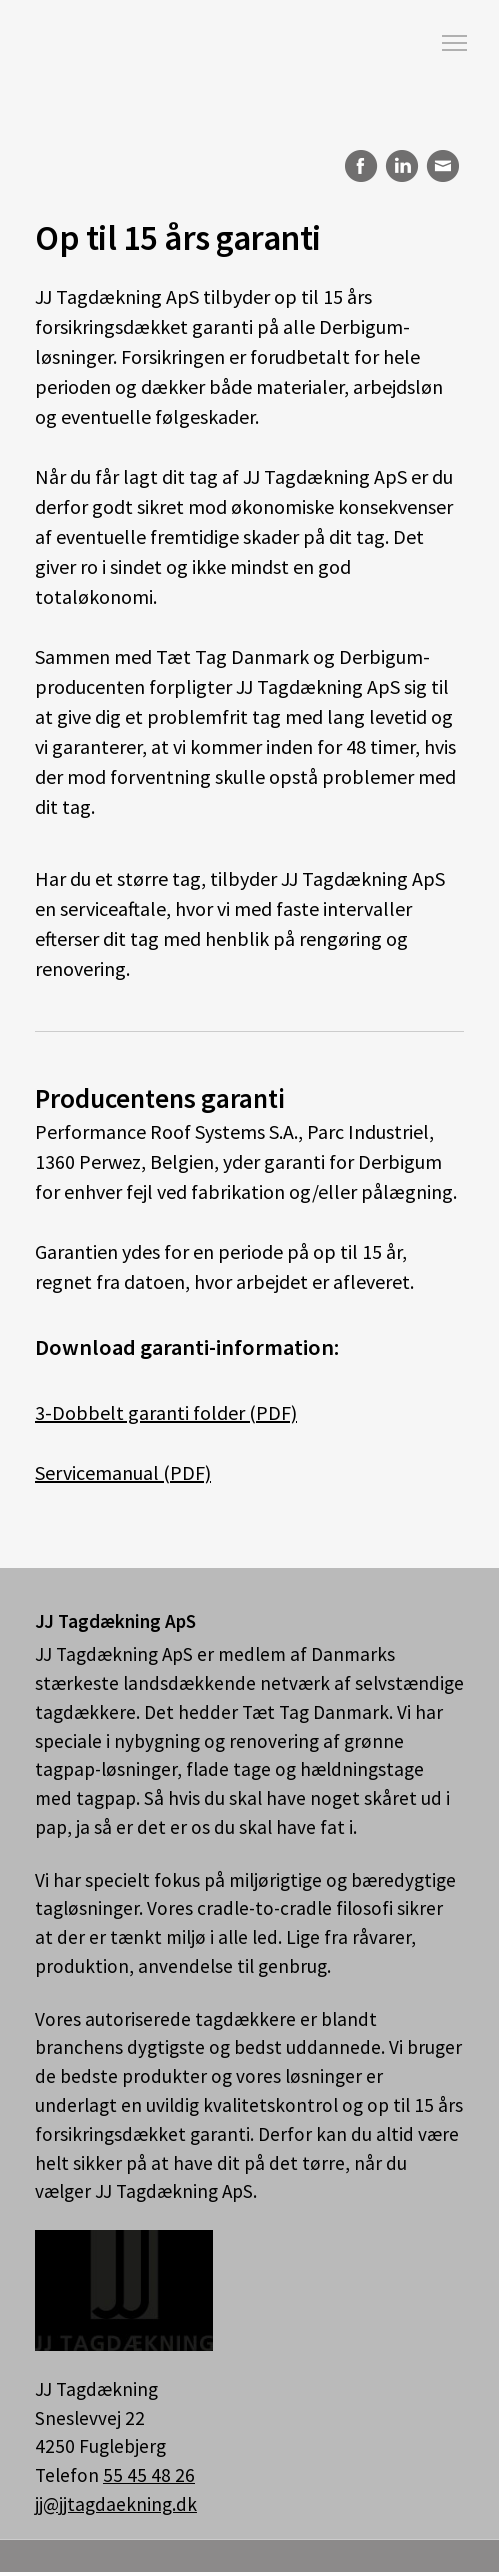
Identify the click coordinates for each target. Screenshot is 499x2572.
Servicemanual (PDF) (123, 1472)
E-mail (444, 166)
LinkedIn (401, 166)
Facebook (358, 166)
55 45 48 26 (149, 2475)
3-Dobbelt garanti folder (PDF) (166, 1412)
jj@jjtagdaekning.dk (116, 2504)
